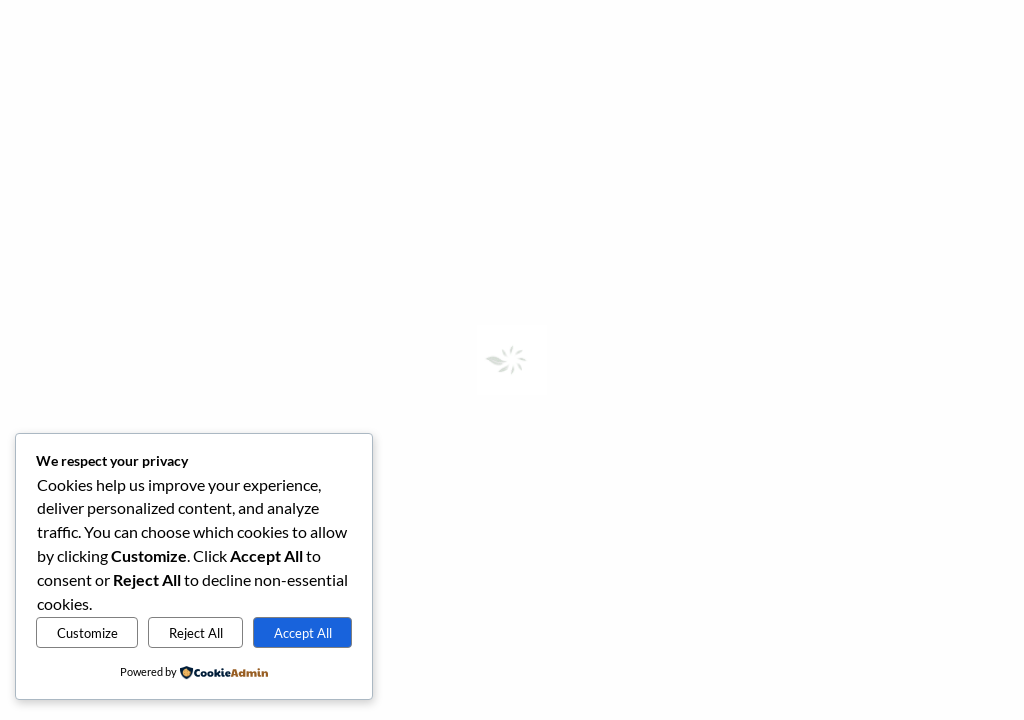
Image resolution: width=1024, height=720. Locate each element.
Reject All (196, 633)
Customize (87, 633)
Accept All (303, 633)
